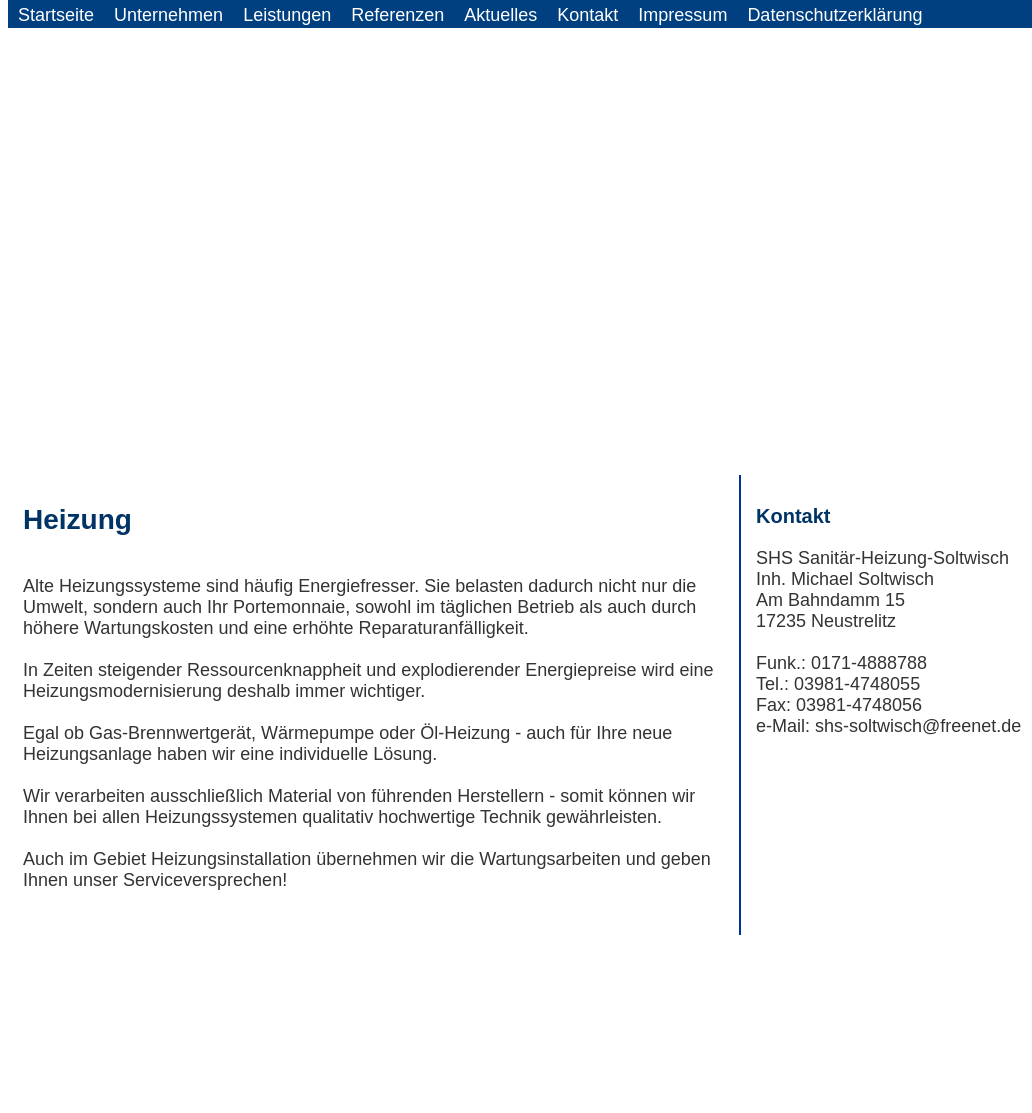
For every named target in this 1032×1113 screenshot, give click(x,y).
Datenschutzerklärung (834, 15)
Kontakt (587, 15)
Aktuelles (500, 15)
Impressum (682, 15)
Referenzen (397, 15)
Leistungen (287, 15)
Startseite (56, 15)
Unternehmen (168, 15)
